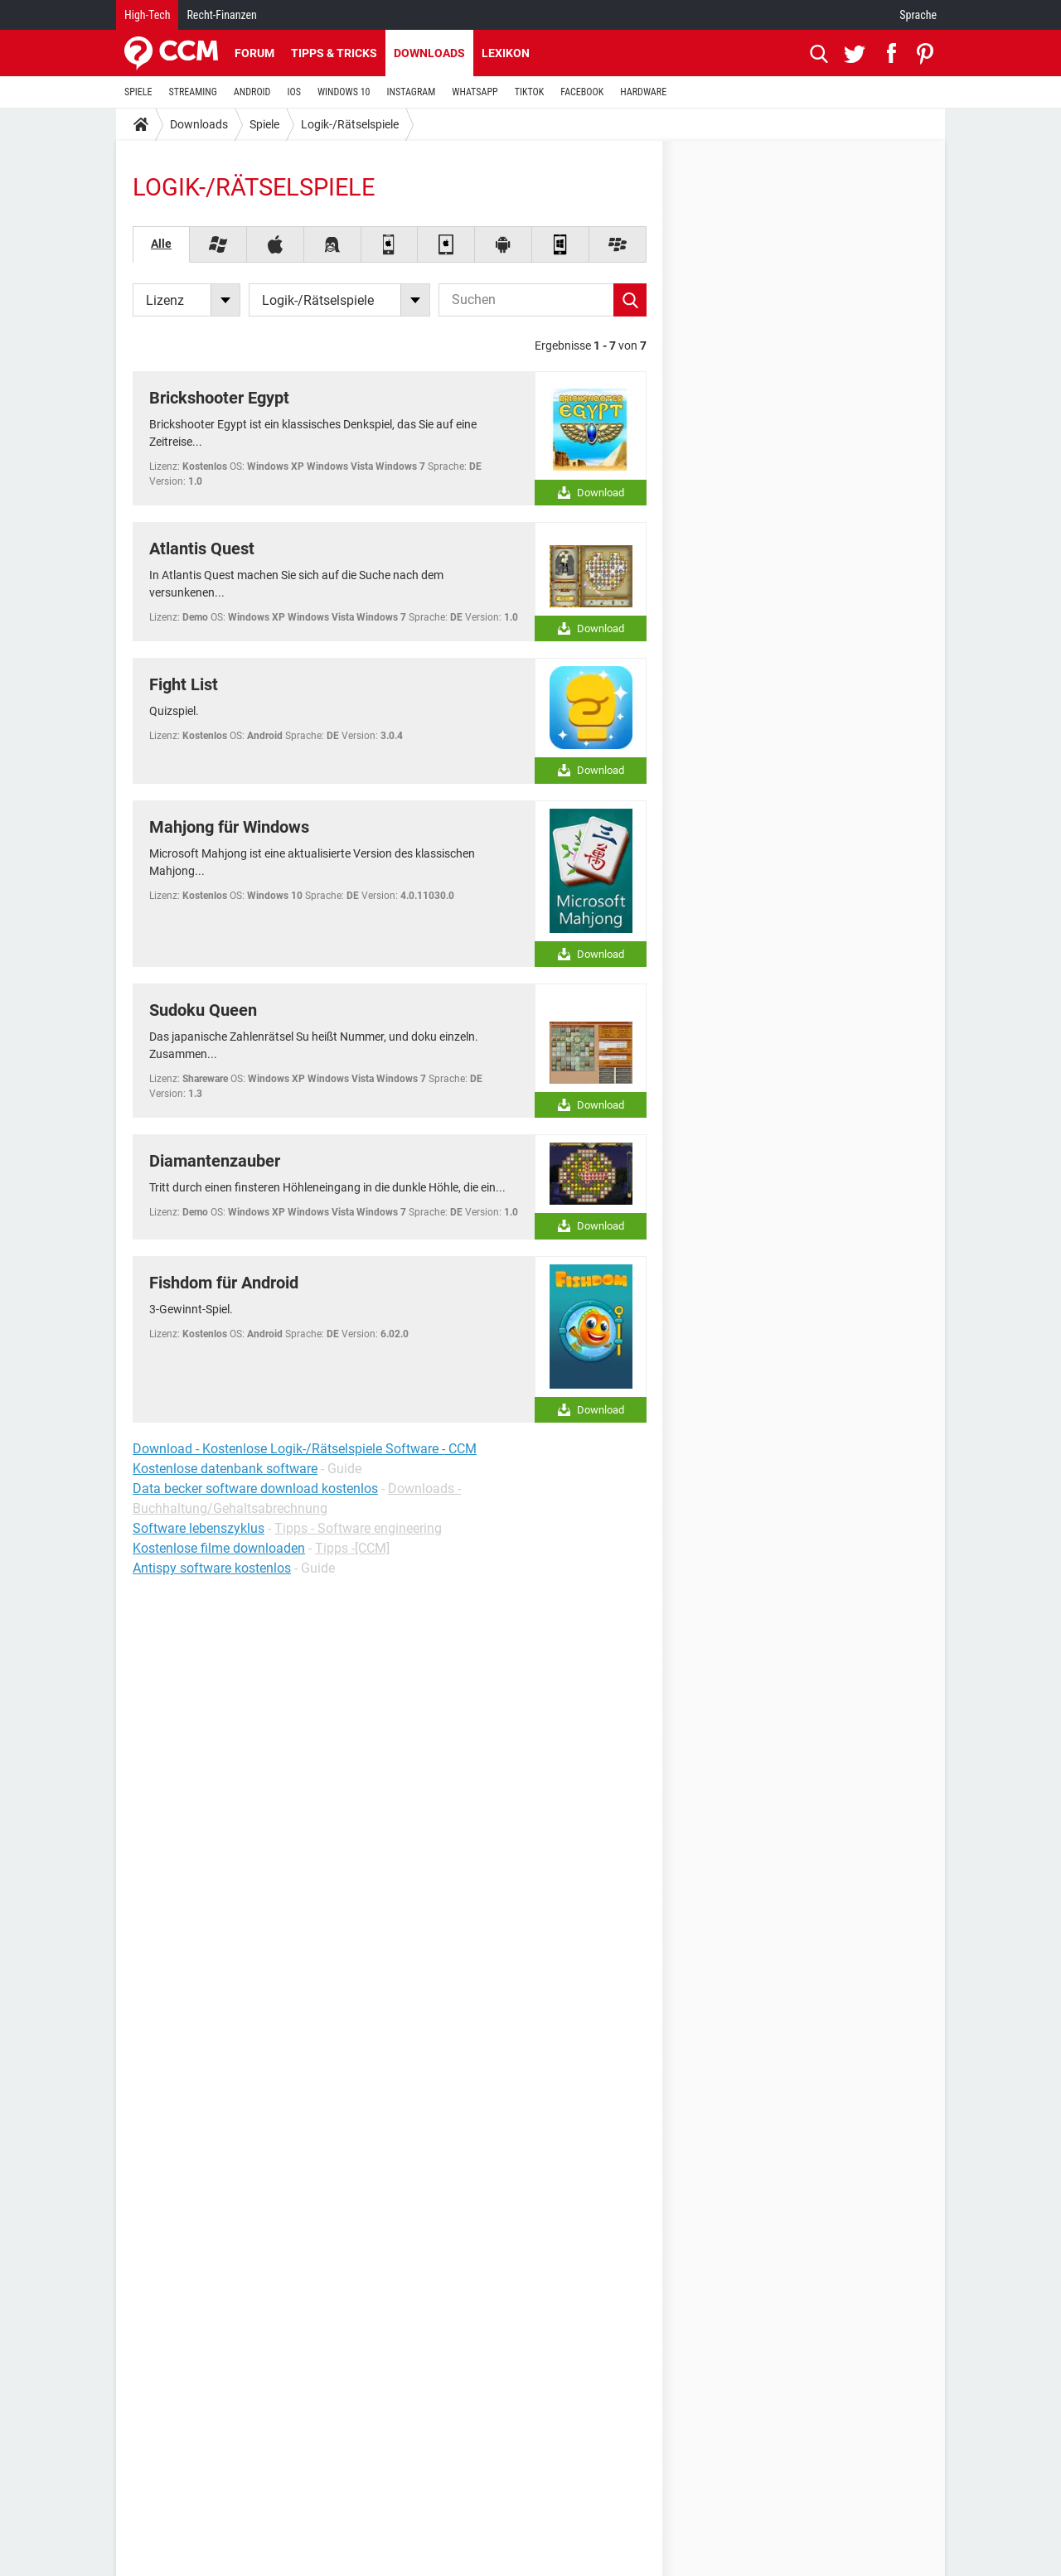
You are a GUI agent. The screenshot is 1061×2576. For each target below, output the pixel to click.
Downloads (429, 53)
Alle (161, 243)
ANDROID (252, 92)
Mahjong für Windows (229, 827)
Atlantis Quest (201, 548)
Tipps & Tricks (334, 53)
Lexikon (506, 53)
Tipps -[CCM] (352, 1548)
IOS (293, 92)
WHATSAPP (474, 92)
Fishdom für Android (223, 1283)
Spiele (264, 124)
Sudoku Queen (203, 1010)
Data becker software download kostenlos (255, 1488)
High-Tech (147, 15)
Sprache (918, 15)
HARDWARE (643, 92)
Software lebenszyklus (198, 1528)
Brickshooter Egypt (219, 398)
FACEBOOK (581, 92)
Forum (254, 53)
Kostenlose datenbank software (225, 1468)
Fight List (183, 684)
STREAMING (193, 92)
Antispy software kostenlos (212, 1568)
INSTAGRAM (411, 92)
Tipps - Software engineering (358, 1528)
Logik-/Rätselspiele (350, 124)
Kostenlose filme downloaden (219, 1548)
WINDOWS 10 (344, 92)
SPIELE (138, 92)
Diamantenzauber (214, 1161)
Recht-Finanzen (221, 15)
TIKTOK (530, 92)
